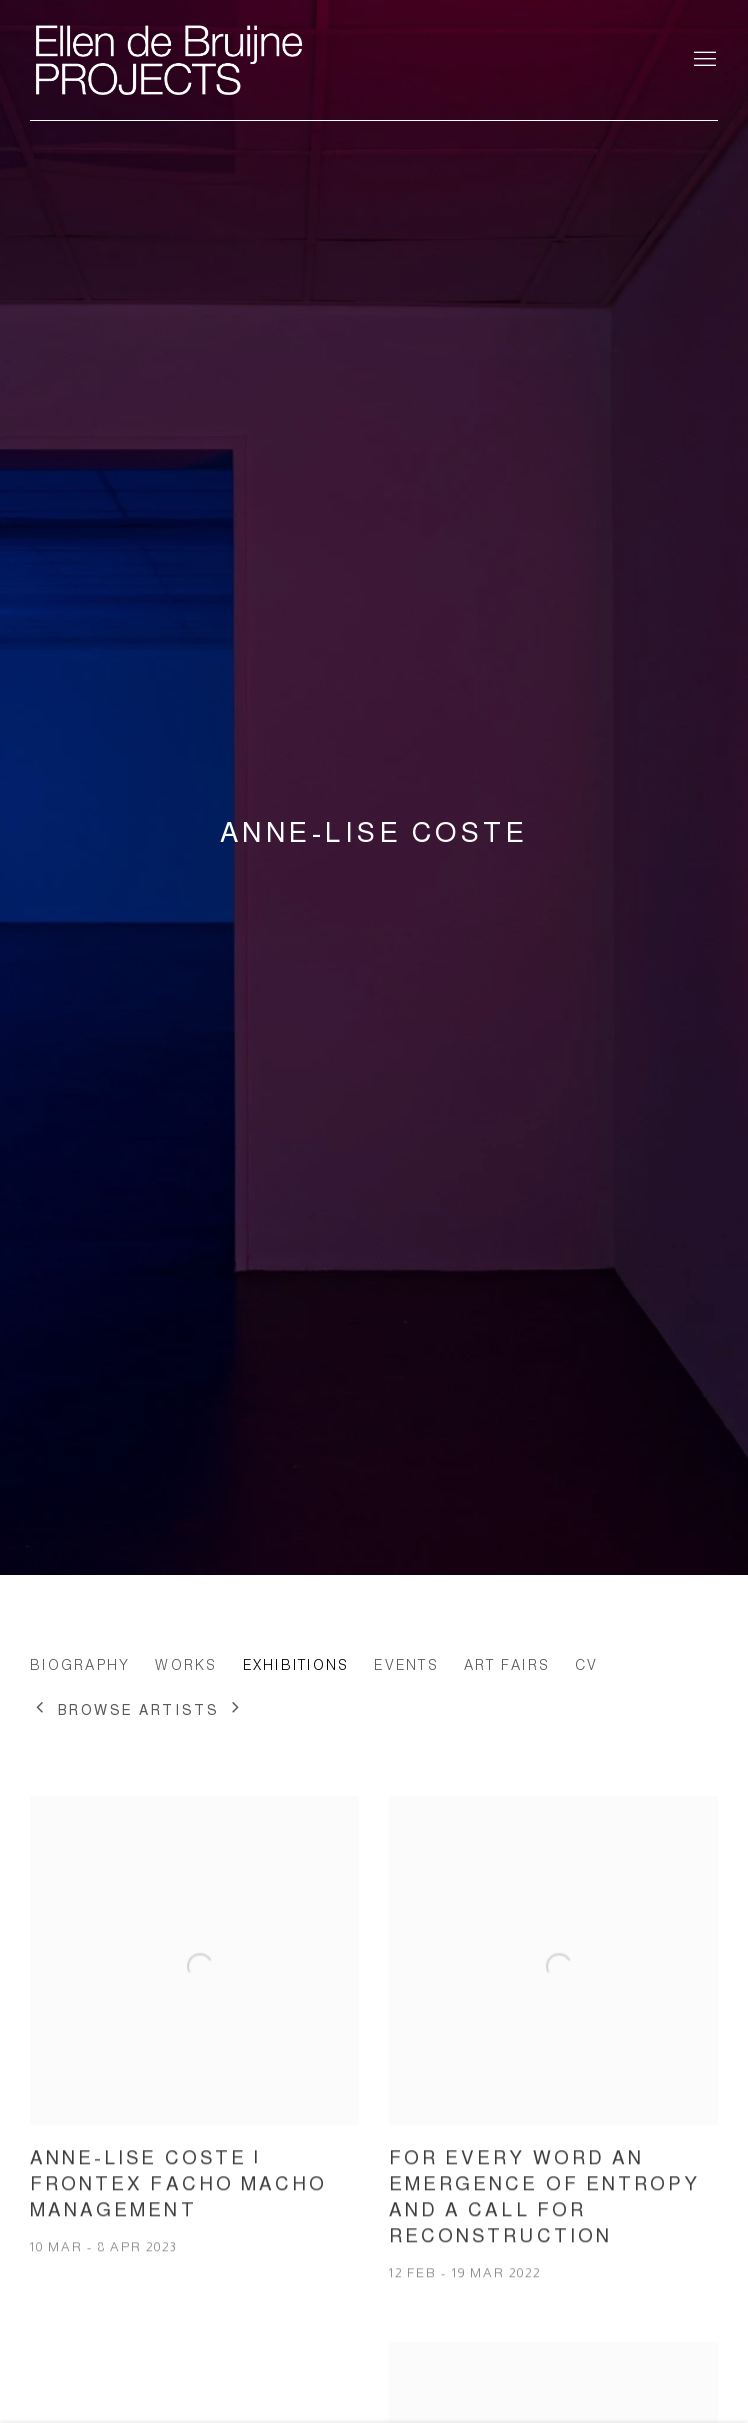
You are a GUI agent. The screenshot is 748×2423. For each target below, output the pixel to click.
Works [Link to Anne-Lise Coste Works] (186, 1665)
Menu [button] (703, 60)
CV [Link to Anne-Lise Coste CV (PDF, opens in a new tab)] (587, 1665)
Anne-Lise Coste (374, 832)
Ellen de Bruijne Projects (230, 60)
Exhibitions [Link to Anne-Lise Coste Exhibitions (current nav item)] (296, 1665)
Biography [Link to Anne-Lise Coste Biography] (80, 1665)
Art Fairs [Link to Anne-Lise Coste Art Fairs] (507, 1665)
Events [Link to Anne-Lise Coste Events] (406, 1665)
